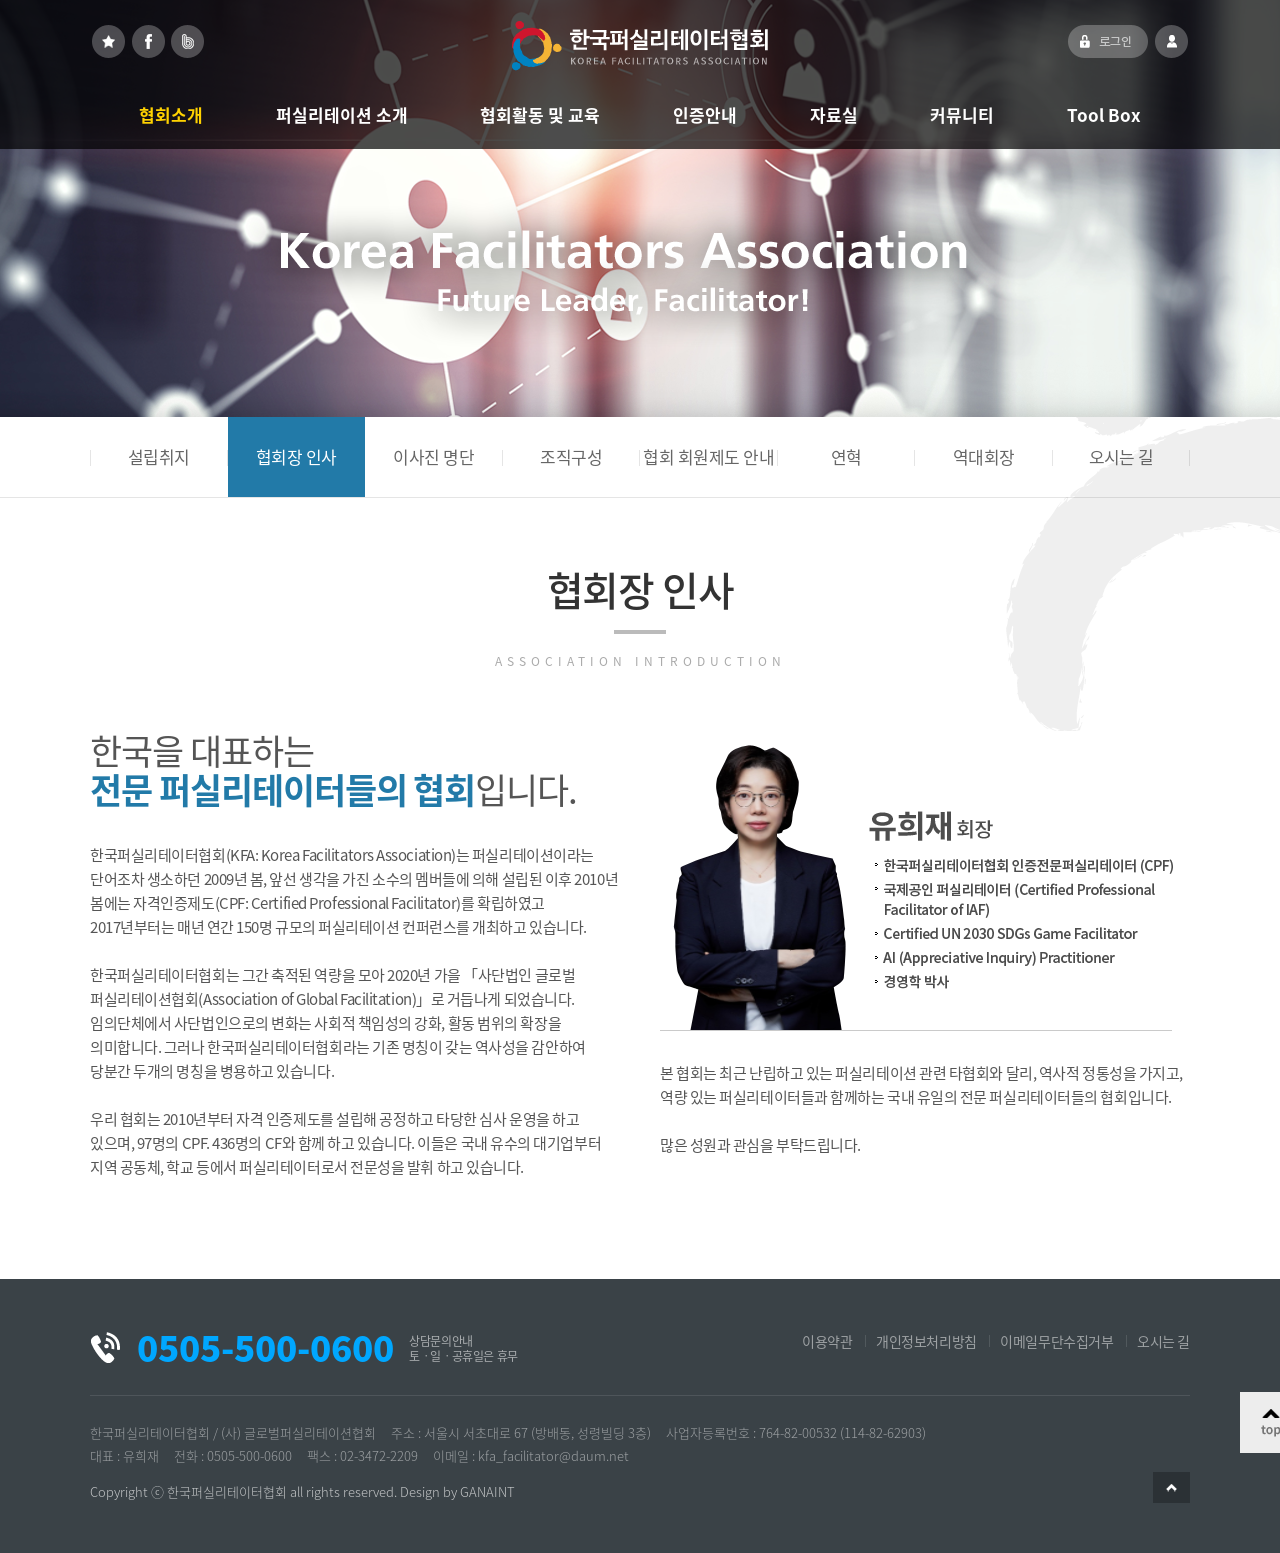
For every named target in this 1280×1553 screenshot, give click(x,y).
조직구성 (571, 456)
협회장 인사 (296, 456)
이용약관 (827, 1341)
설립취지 (159, 456)
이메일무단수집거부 (1056, 1341)
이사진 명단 (433, 456)
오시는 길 (1121, 456)
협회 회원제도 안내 (708, 456)
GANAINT (487, 1491)
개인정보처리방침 (926, 1341)
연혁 (846, 456)
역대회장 (984, 456)
